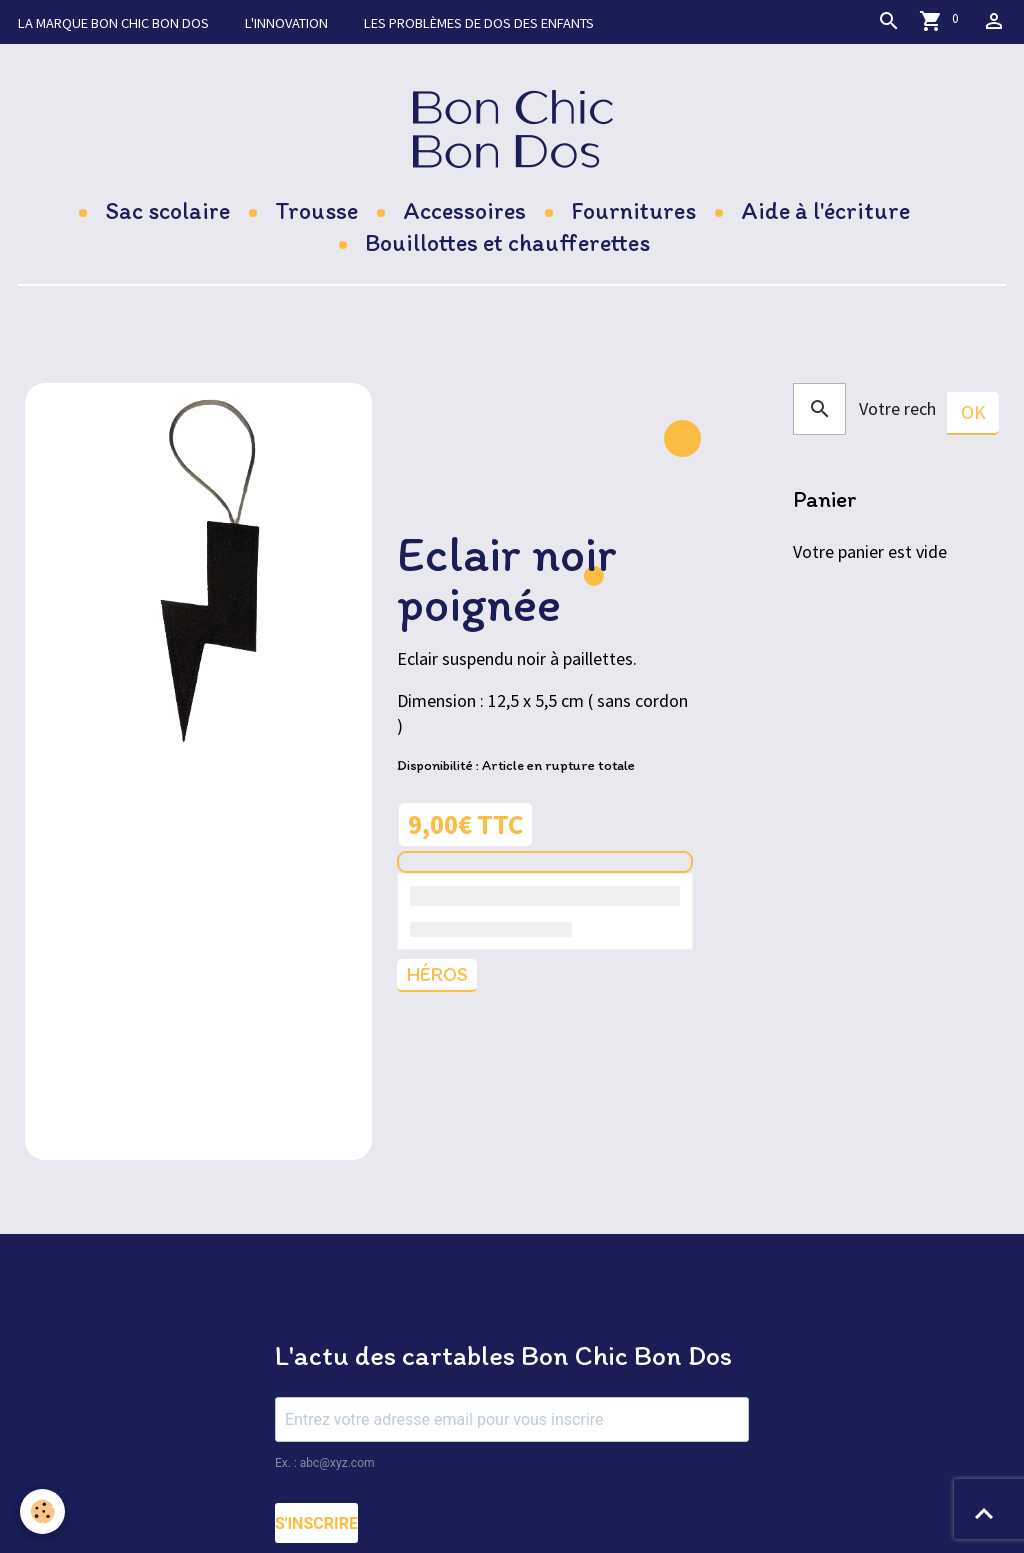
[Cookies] (42, 1511)
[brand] (512, 128)
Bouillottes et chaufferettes (507, 242)
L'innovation (286, 23)
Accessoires (464, 210)
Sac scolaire (167, 210)
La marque (113, 23)
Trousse (316, 210)
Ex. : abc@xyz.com (325, 1463)
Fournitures (633, 210)
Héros (437, 974)
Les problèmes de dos (479, 23)
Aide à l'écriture (825, 210)
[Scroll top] (984, 1513)
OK (973, 412)
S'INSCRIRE (316, 1523)
